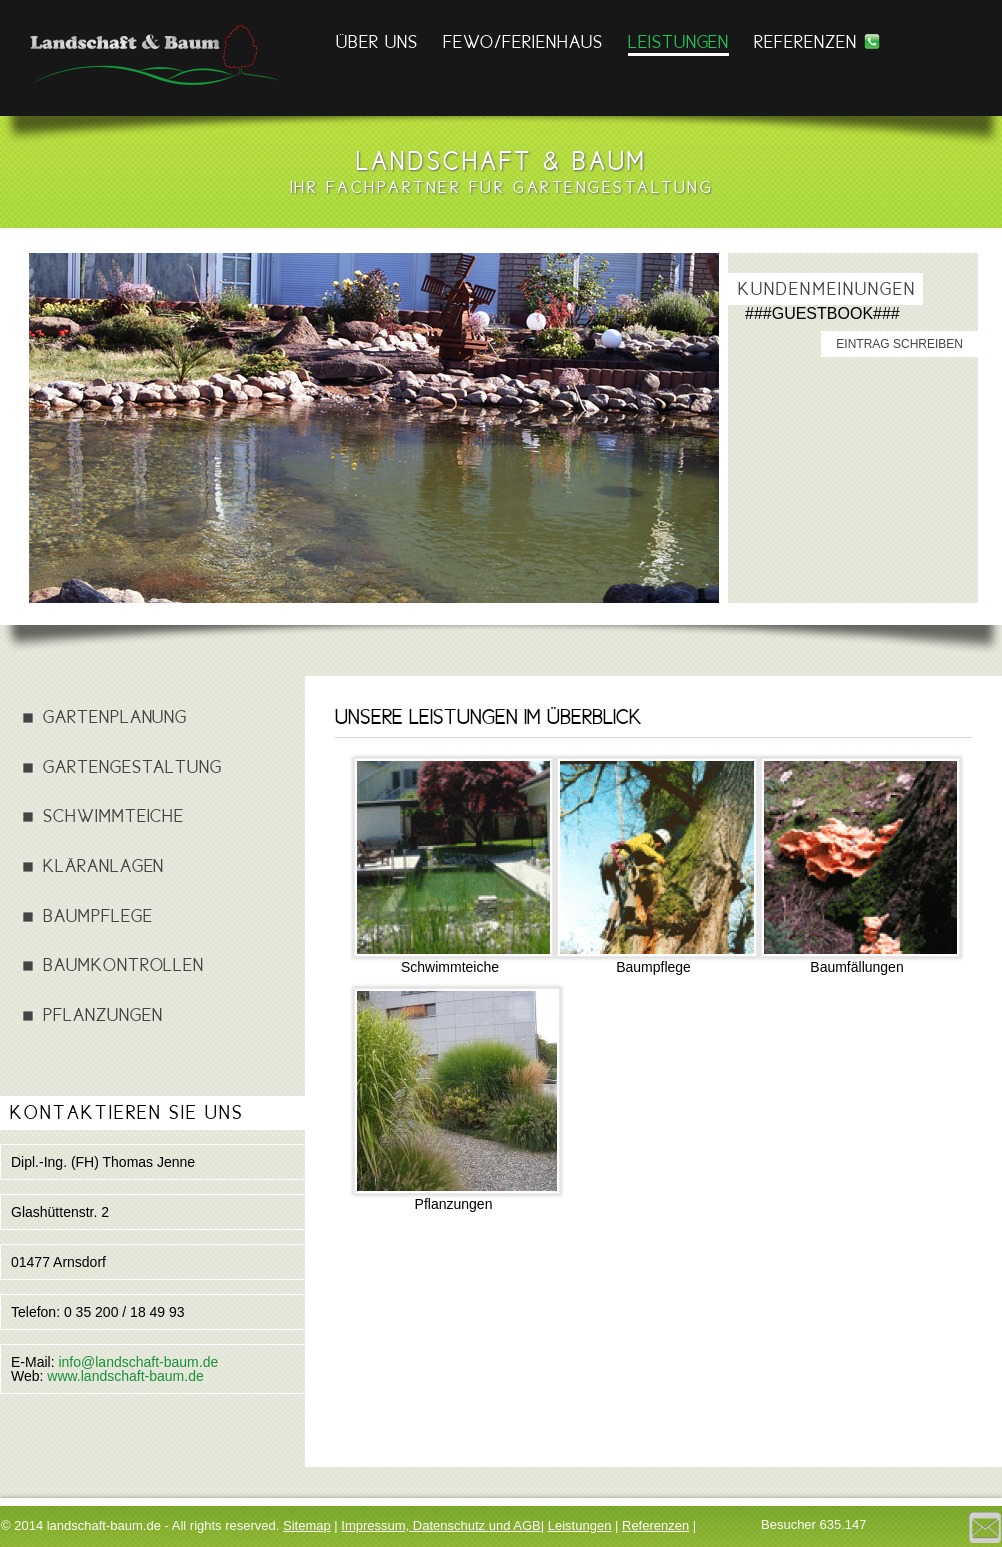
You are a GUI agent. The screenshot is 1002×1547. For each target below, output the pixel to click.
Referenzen (805, 41)
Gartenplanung (115, 716)
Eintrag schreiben (899, 344)
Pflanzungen (102, 1014)
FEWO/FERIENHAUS (523, 41)
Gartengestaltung (132, 766)
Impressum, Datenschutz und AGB (440, 1525)
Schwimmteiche (113, 815)
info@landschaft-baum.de (138, 1362)
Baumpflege (98, 915)
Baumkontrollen (123, 964)
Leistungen (679, 41)
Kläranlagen (103, 865)
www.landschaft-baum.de (125, 1376)
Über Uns (377, 41)
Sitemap (307, 1525)
